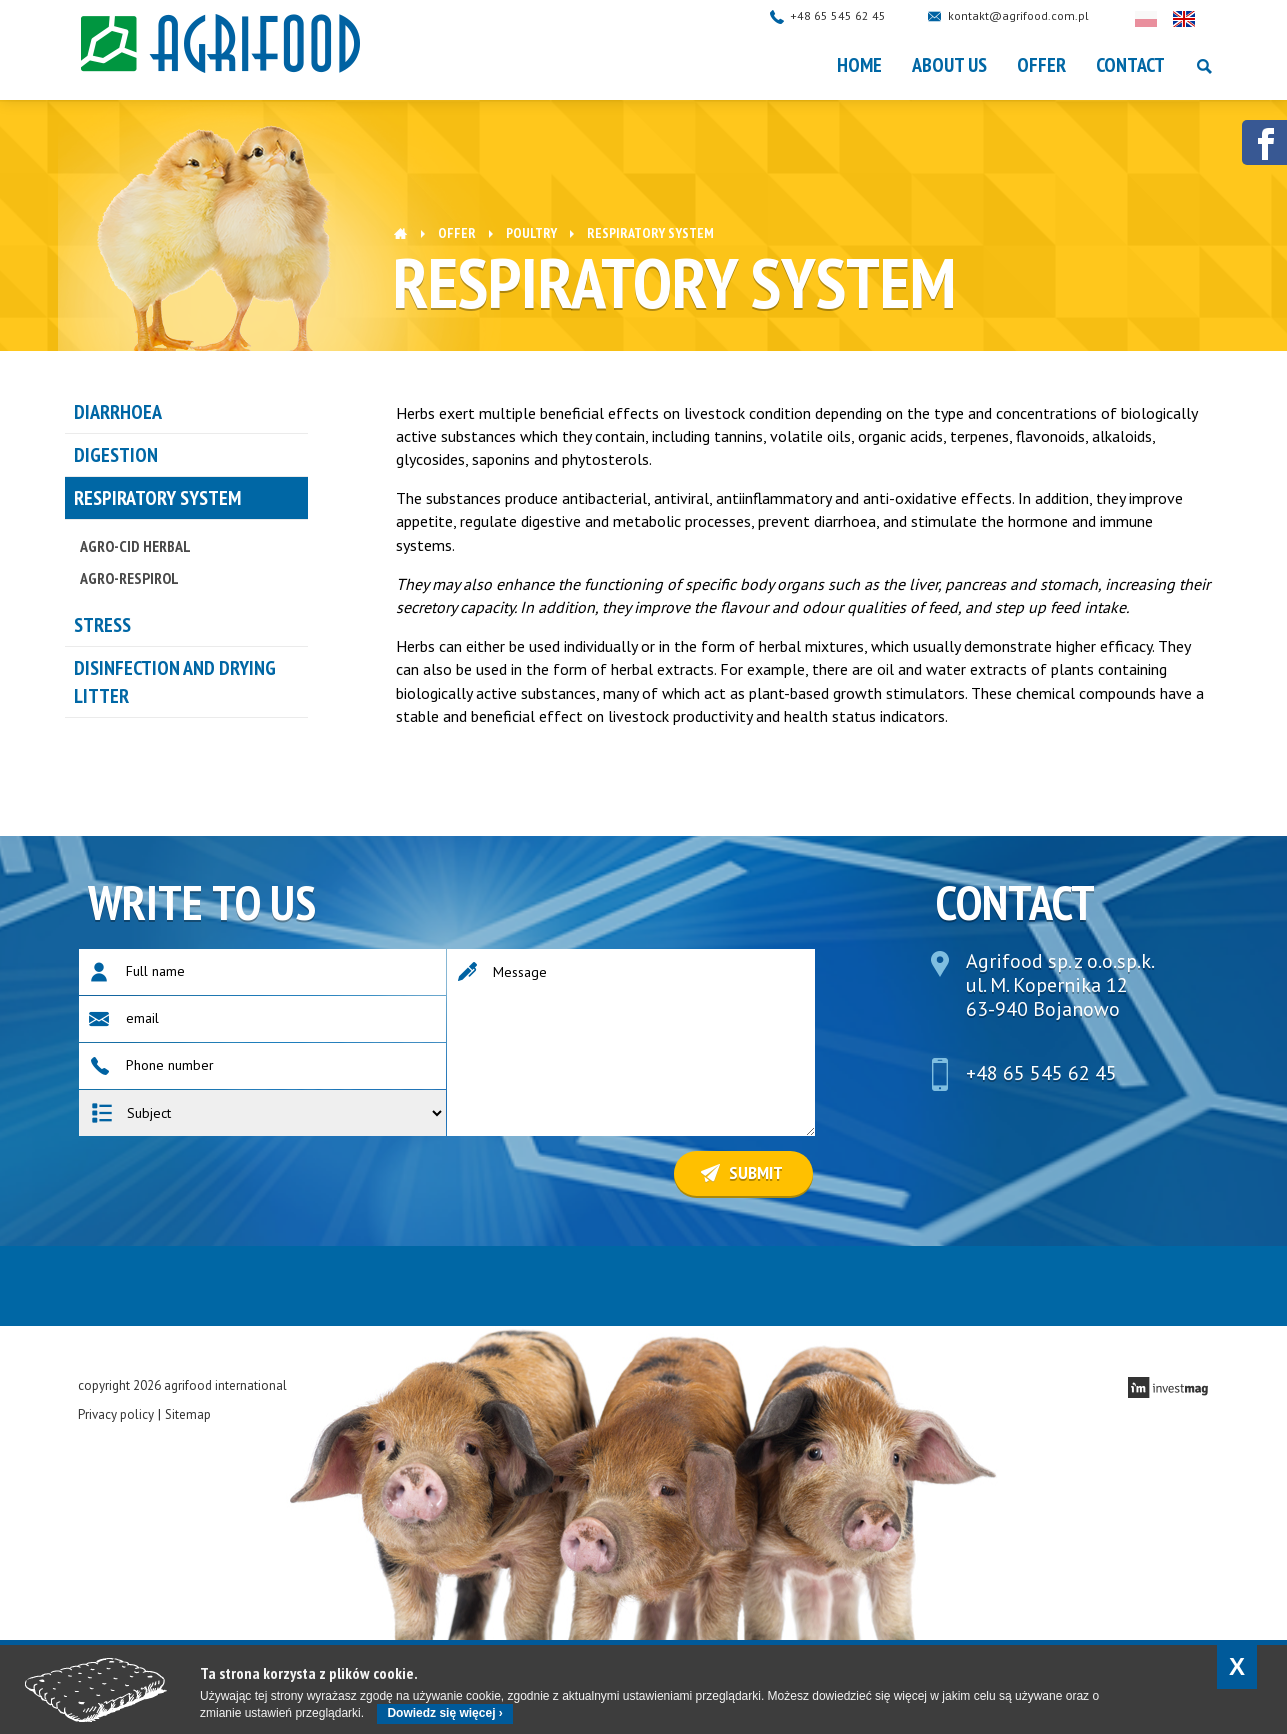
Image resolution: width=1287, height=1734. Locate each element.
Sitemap (188, 1414)
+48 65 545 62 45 (858, 15)
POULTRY (531, 233)
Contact (1130, 65)
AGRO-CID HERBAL (135, 546)
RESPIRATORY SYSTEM (157, 498)
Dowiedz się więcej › (444, 1713)
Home (859, 65)
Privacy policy (116, 1414)
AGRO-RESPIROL (129, 578)
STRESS (102, 625)
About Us (949, 65)
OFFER (1041, 65)
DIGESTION (116, 455)
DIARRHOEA (118, 412)
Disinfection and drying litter (175, 682)
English (1204, 19)
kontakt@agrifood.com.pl (1038, 15)
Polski (1166, 19)
